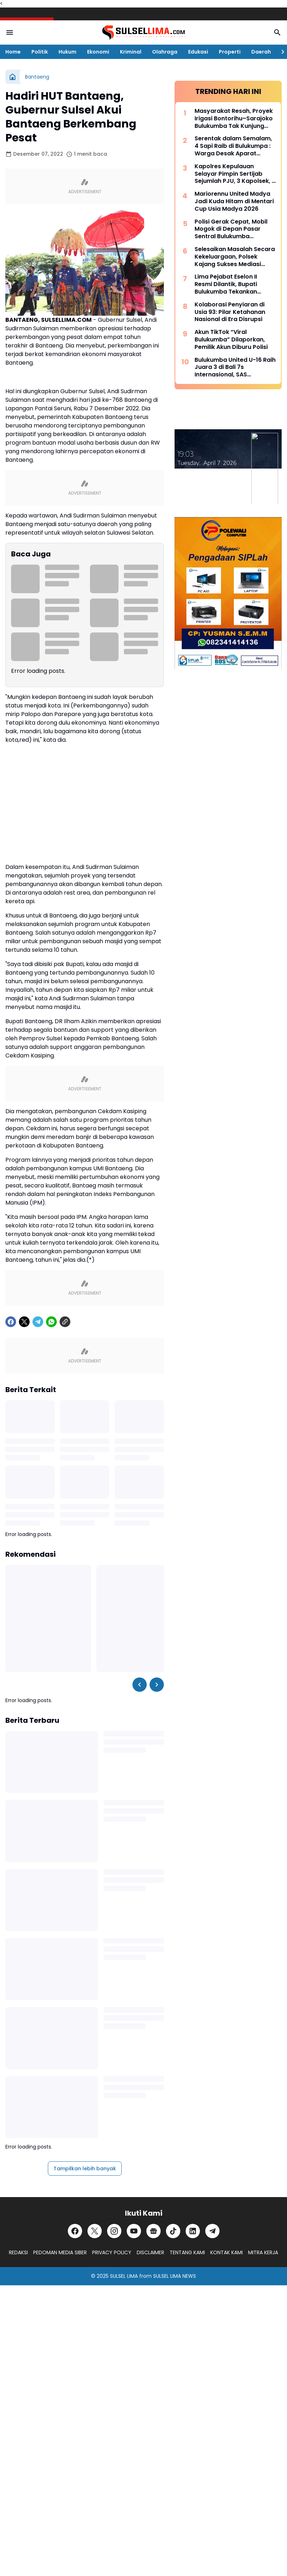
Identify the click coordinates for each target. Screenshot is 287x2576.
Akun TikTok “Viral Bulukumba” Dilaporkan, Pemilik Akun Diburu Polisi (231, 340)
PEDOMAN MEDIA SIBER (60, 2252)
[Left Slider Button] (139, 1684)
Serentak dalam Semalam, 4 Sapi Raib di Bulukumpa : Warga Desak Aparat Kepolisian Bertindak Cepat (235, 146)
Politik (39, 51)
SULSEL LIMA (124, 2276)
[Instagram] (114, 2231)
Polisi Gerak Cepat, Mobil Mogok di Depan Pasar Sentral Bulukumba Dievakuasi (231, 229)
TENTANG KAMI (187, 2252)
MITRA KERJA (263, 2252)
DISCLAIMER (150, 2252)
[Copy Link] (65, 1321)
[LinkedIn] (193, 2231)
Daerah (261, 51)
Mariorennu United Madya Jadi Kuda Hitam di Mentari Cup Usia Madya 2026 (234, 201)
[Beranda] (12, 77)
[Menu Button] (9, 32)
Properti (230, 51)
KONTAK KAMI (226, 2252)
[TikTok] (173, 2231)
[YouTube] (134, 2231)
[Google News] (153, 2231)
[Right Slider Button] (280, 52)
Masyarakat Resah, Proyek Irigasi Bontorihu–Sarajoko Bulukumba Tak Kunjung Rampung (234, 118)
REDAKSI (18, 2252)
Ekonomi (98, 51)
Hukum (67, 51)
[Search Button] (277, 32)
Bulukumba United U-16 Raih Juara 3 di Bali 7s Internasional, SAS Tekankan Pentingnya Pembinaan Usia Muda (235, 367)
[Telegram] (37, 1321)
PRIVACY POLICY (111, 2252)
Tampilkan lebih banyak (85, 2168)
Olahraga (164, 51)
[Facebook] (10, 1321)
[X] (24, 1321)
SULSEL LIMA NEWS (174, 2276)
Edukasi (198, 51)
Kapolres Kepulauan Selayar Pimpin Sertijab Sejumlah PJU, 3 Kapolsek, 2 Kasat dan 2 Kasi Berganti (235, 174)
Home (13, 51)
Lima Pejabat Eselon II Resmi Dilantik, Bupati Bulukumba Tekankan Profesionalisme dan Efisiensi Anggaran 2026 (230, 284)
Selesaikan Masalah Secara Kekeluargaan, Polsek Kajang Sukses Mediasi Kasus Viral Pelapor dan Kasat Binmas (235, 257)
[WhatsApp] (51, 1321)
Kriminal (130, 51)
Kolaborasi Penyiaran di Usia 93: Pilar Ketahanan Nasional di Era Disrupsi (230, 312)
